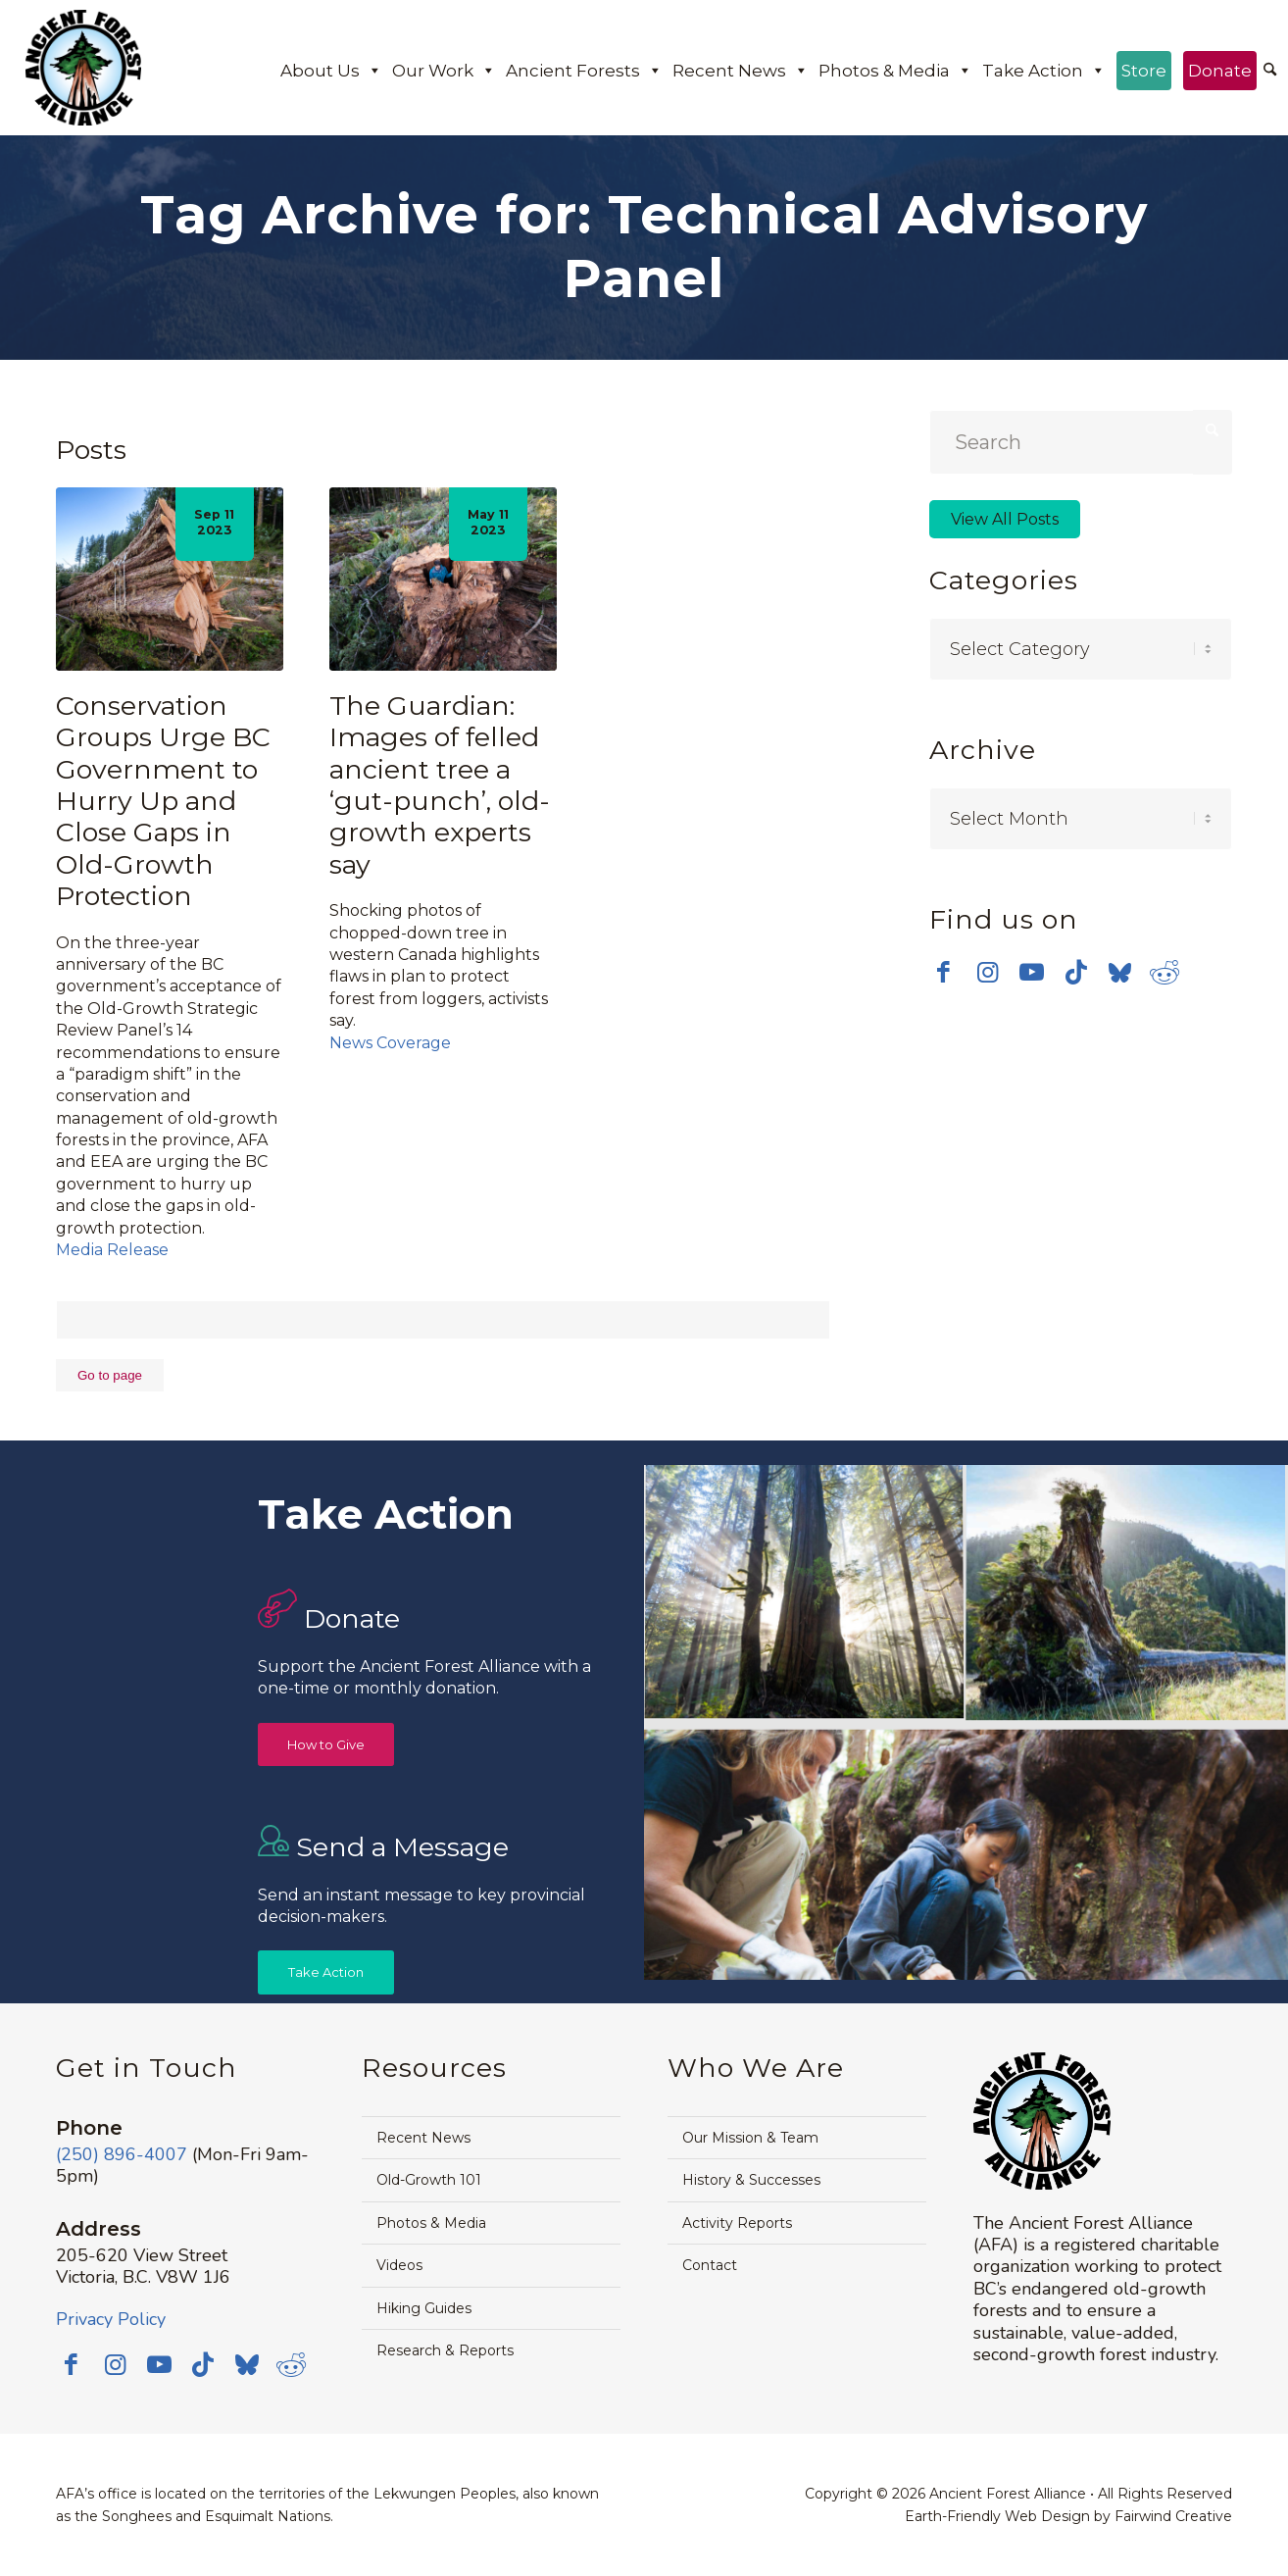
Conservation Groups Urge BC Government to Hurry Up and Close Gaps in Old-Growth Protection (163, 800)
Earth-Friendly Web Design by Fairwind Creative (1068, 2516)
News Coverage (390, 1043)
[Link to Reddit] (1164, 971)
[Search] (1269, 70)
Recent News (740, 70)
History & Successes (751, 2180)
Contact (709, 2265)
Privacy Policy (111, 2319)
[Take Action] (326, 1972)
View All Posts (1005, 519)
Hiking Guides (423, 2308)
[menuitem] (1269, 71)
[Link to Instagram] (987, 971)
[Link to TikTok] (1076, 971)
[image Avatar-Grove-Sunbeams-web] (805, 1594)
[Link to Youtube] (1031, 971)
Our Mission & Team (750, 2138)
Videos (399, 2265)
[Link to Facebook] (943, 971)
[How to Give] (326, 1745)
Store (1143, 70)
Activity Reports (737, 2223)
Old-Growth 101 (428, 2180)
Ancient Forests (584, 70)
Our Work (444, 70)
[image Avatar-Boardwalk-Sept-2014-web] (965, 1851)
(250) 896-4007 (121, 2154)
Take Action (1044, 70)
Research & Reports (445, 2350)
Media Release (112, 1249)
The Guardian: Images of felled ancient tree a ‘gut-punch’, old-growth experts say (439, 785)
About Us (331, 70)
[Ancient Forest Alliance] (83, 68)
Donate (1220, 70)
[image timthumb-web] (1126, 1594)
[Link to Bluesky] (1120, 973)
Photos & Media (895, 70)
